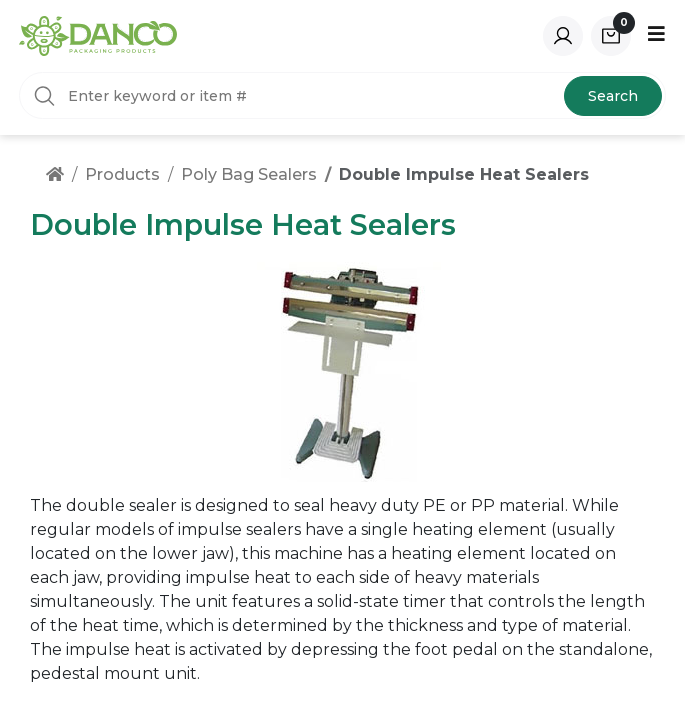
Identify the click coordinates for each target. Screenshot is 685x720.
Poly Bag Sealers (249, 174)
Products (122, 174)
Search (613, 96)
